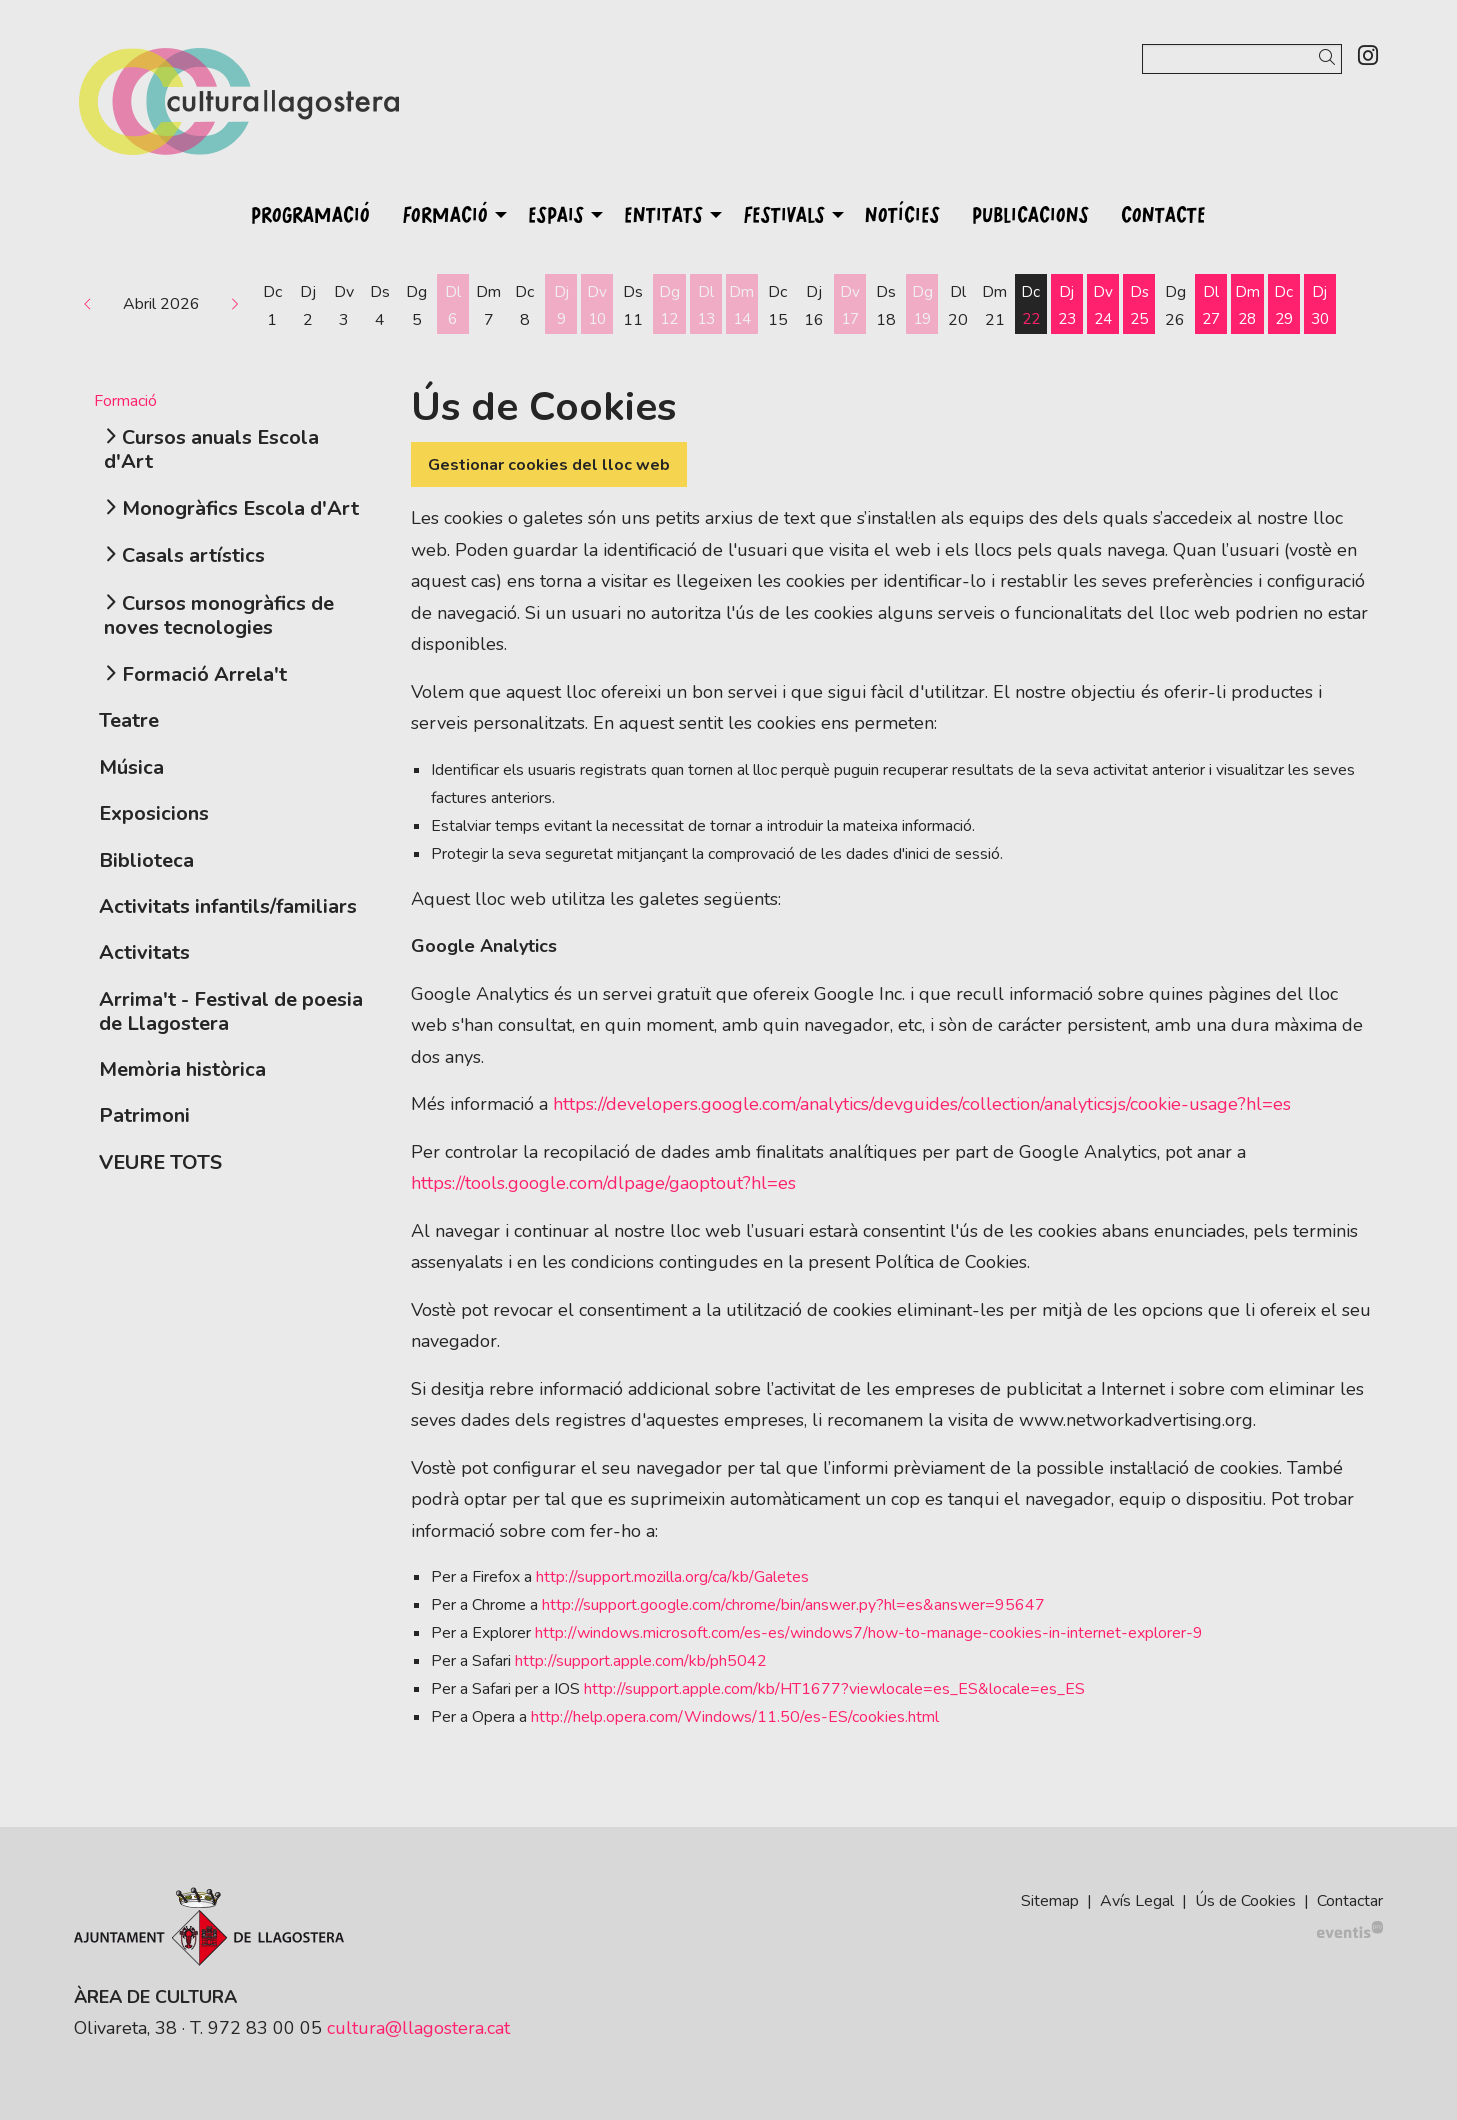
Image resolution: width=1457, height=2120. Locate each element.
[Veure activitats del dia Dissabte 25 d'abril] (1139, 306)
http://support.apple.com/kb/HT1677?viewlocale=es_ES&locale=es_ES (834, 1689)
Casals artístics (193, 555)
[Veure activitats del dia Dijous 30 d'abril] (1320, 306)
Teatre (129, 720)
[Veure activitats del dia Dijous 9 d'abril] (561, 306)
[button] (1330, 58)
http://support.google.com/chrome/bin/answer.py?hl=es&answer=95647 (793, 1605)
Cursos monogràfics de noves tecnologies (219, 615)
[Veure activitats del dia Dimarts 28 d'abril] (1247, 306)
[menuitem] (1368, 56)
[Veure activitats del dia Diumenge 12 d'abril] (669, 306)
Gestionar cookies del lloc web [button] (549, 465)
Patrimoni (144, 1115)
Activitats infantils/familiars (228, 906)
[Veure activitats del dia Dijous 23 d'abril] (1067, 306)
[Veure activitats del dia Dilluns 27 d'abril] (1211, 306)
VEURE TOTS (160, 1162)
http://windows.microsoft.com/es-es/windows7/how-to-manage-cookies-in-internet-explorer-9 (869, 1633)
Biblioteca (146, 860)
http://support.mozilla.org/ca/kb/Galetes (672, 1577)
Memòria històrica (182, 1069)
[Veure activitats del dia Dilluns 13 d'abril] (706, 306)
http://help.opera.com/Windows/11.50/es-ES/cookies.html (735, 1717)
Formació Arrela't (204, 674)
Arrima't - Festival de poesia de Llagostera (231, 1011)
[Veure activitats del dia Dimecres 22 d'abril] (1031, 306)
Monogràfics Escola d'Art (240, 508)
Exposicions (154, 813)
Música (131, 767)
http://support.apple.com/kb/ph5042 (641, 1661)
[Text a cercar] (1242, 59)
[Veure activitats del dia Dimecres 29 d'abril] (1284, 306)
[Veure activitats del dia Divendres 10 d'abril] (597, 306)
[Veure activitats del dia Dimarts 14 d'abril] (742, 306)
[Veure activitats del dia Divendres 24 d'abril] (1103, 306)
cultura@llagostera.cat (418, 2028)
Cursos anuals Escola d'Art (211, 449)
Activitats (144, 952)
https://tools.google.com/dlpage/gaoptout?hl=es (603, 1183)
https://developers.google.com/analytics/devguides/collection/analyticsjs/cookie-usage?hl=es (922, 1104)
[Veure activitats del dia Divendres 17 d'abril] (850, 306)
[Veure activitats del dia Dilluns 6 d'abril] (453, 306)
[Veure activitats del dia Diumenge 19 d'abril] (922, 306)
